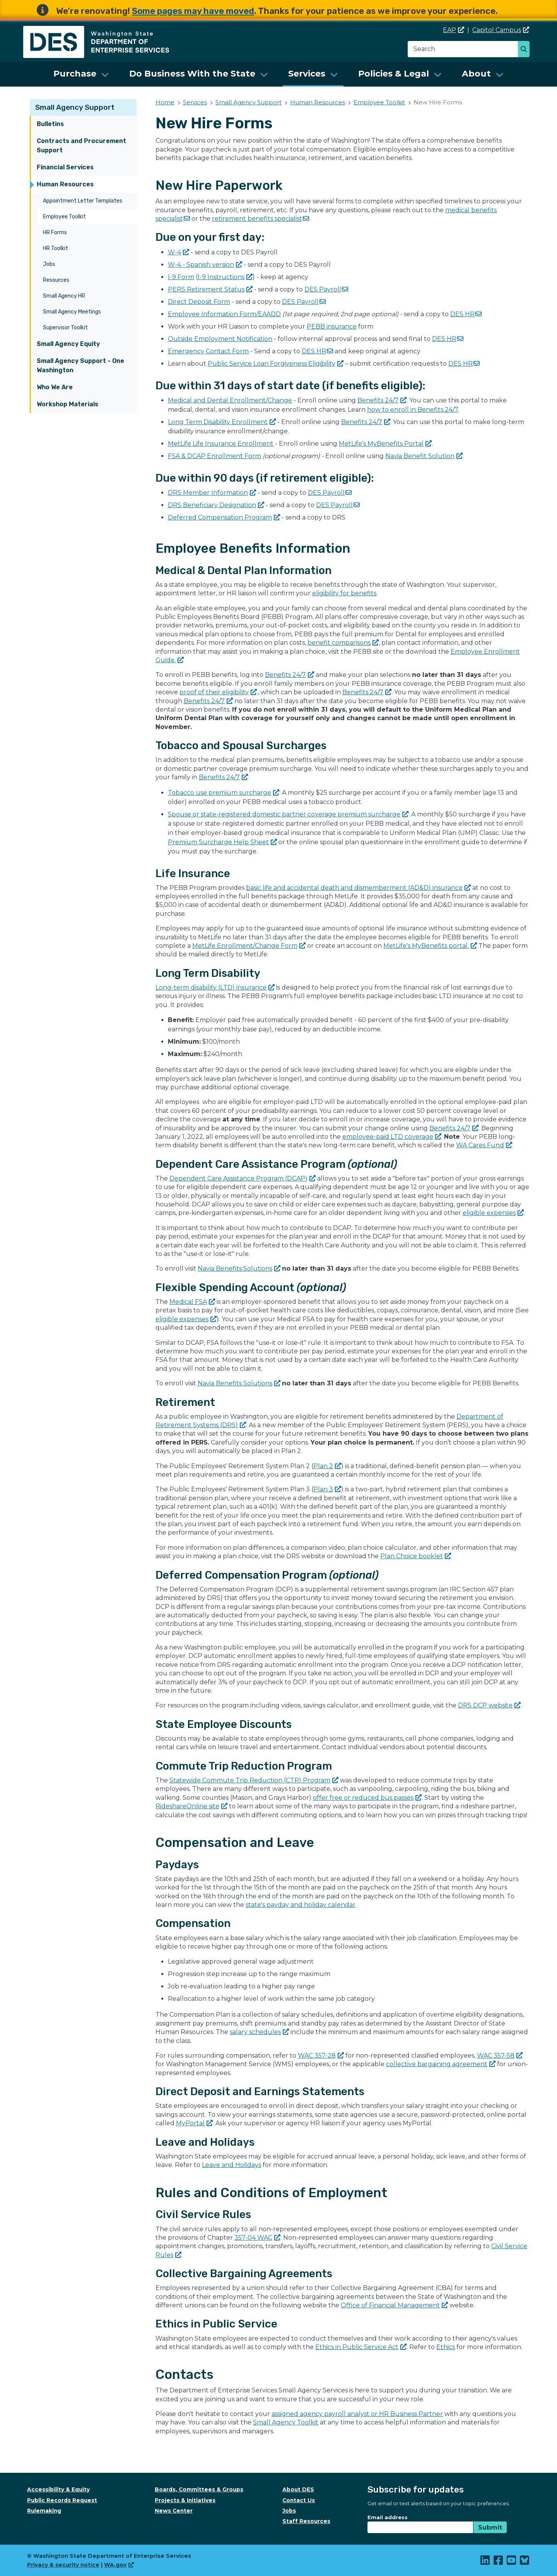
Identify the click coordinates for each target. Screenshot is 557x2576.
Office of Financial (394, 2305)
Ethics (445, 2347)
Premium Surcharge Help (222, 842)
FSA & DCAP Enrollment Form (214, 456)
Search (526, 50)
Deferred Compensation (224, 517)
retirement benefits (260, 218)
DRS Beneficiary (216, 505)
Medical (192, 1301)
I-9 (225, 277)
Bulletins (50, 124)
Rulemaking (44, 2511)
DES (326, 289)
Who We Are (55, 387)
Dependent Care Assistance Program (242, 1178)
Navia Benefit (424, 456)
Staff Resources (306, 2521)
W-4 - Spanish (205, 264)
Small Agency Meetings (72, 311)
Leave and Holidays (231, 2165)
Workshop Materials (67, 404)
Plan (327, 1466)
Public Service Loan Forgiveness (275, 363)
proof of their (218, 692)
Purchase (74, 73)
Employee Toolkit (64, 216)
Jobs (49, 264)
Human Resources (65, 184)
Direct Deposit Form (199, 301)
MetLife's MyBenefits (385, 443)
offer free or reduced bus (367, 1797)
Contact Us (298, 2500)
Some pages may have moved (193, 11)
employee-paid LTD (391, 1136)
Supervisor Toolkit (65, 327)
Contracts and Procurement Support (81, 145)
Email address (387, 2517)
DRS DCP (489, 1705)
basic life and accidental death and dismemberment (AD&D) (358, 887)
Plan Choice (415, 1556)
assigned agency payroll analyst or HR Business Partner (357, 2414)
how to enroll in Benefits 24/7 (412, 409)
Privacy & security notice (63, 2565)
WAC (321, 2055)
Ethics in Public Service (361, 2347)
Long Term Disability (222, 422)
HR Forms (55, 232)
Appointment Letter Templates (82, 201)
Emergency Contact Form (208, 351)
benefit (343, 642)
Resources (56, 280)
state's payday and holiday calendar (300, 1904)
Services (306, 73)
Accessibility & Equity (58, 2489)
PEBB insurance (332, 326)
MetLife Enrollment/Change (249, 945)
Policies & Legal (393, 73)
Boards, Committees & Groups (199, 2489)
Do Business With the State (192, 73)
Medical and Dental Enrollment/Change (230, 400)
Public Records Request (62, 2500)
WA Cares (484, 1145)
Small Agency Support (74, 107)
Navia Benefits (239, 1268)
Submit (490, 2527)
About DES (298, 2489)
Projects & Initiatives (185, 2500)
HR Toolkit (55, 248)
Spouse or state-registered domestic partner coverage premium (288, 814)
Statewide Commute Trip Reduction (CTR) (253, 1780)
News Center (174, 2511)
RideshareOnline (191, 1806)
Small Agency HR (64, 296)
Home (164, 102)
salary (259, 2032)
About (476, 73)
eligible (493, 1212)
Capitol (500, 30)
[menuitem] (81, 74)
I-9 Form (181, 277)
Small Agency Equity (68, 344)
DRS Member (212, 492)
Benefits (382, 400)
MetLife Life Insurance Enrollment (220, 443)
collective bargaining (440, 2064)
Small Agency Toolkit (285, 2422)
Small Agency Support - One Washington (80, 365)
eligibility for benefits (344, 593)
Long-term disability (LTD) (215, 987)
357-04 (257, 2237)
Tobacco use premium (223, 792)
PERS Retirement (210, 289)
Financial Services (65, 167)
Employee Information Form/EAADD (224, 314)
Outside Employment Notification (220, 338)
